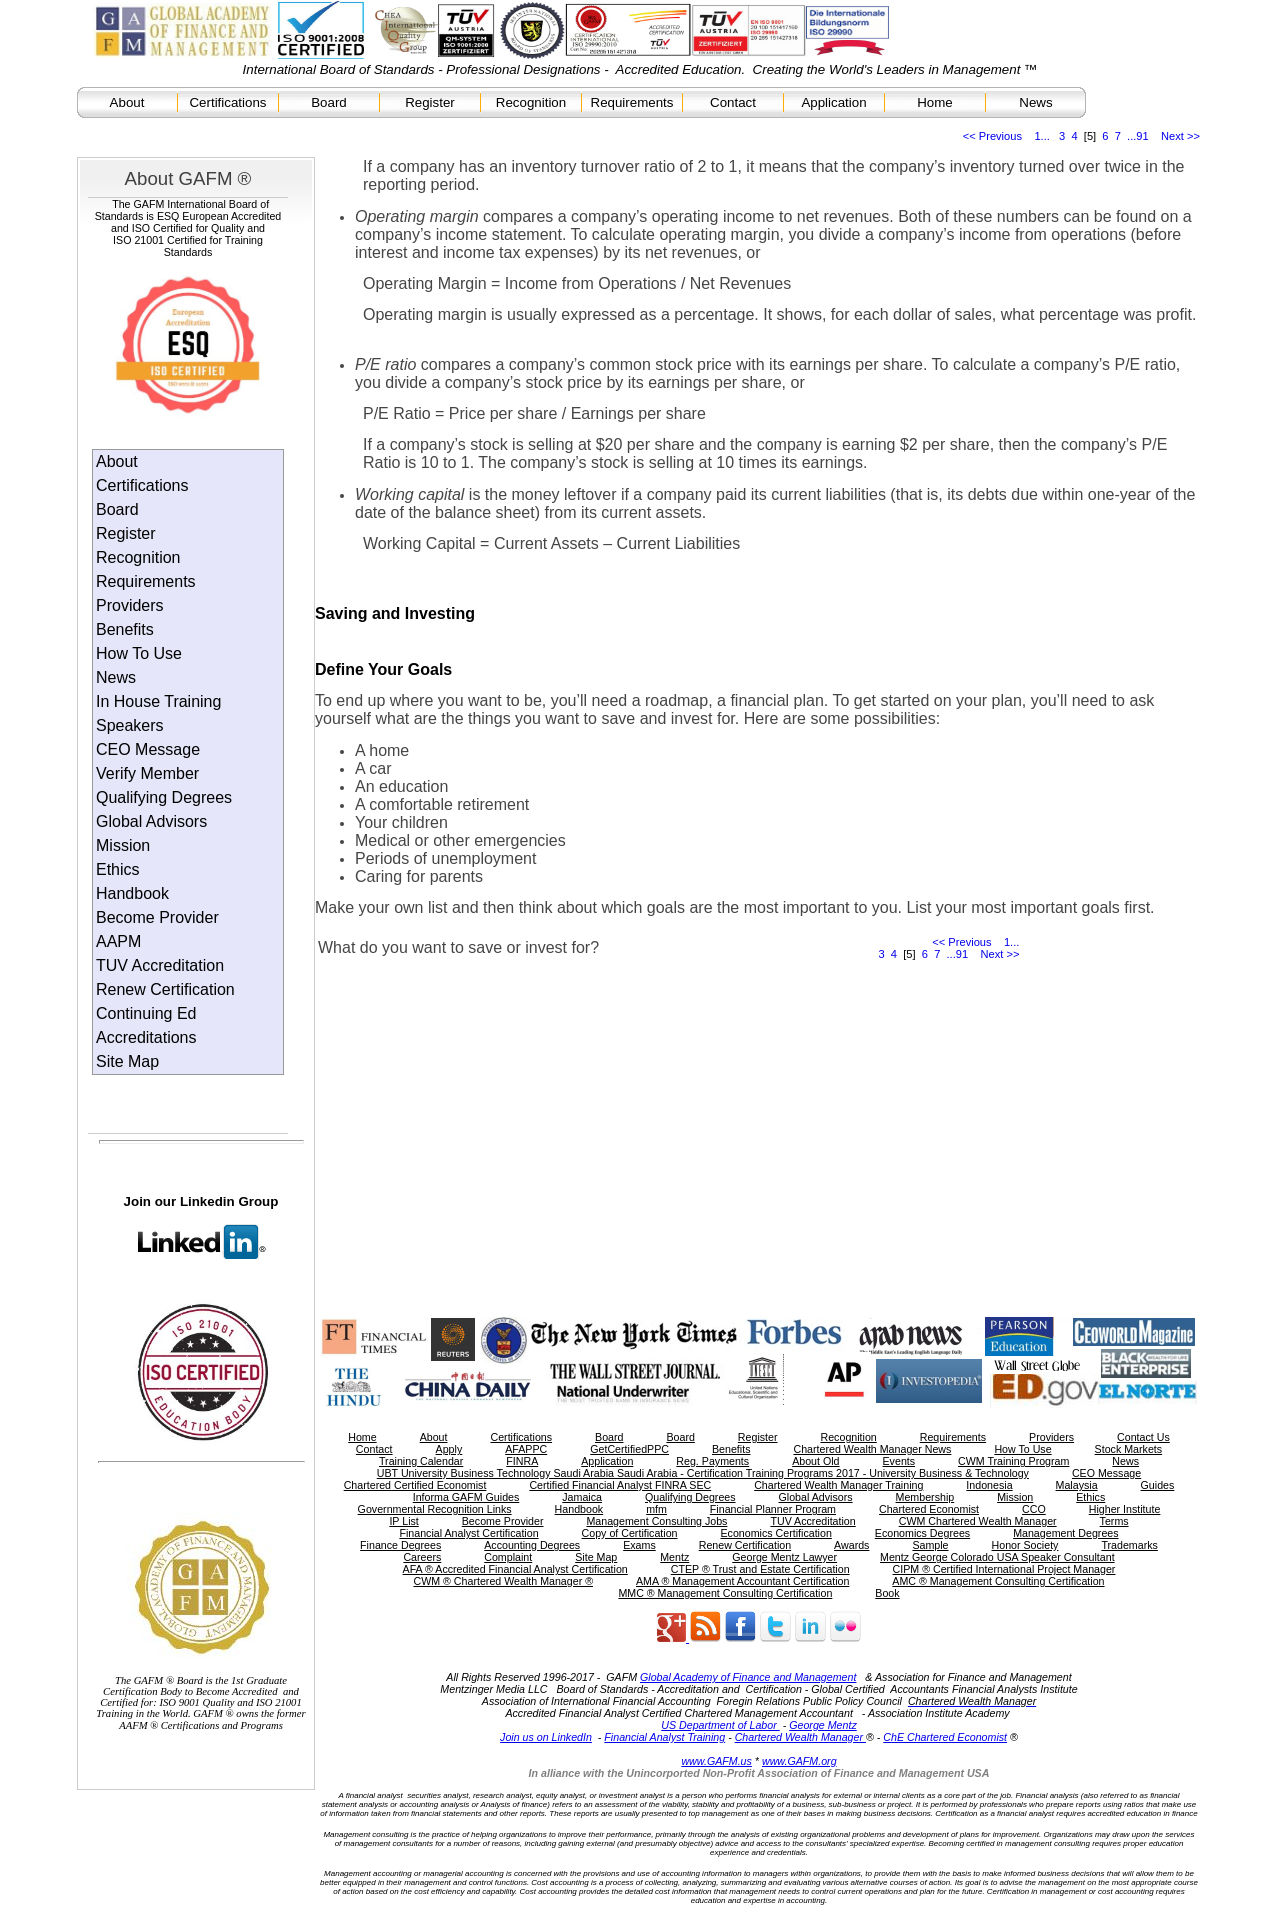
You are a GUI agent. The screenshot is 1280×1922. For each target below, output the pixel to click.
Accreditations (146, 1037)
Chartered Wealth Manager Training (838, 1485)
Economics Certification (775, 1533)
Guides (1158, 1485)
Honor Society (1025, 1545)
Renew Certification (165, 989)
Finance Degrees (400, 1545)
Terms (1114, 1521)
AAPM (118, 941)
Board (329, 102)
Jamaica (582, 1497)
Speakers (130, 725)
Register (430, 102)
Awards (851, 1545)
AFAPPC (526, 1449)
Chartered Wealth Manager (800, 1737)
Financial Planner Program (773, 1509)
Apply (449, 1449)
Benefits (125, 629)
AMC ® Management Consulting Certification (998, 1581)
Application (833, 102)
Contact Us (1143, 1437)
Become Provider (157, 917)
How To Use (139, 653)
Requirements (632, 102)
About (127, 102)
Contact (733, 102)
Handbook (132, 893)
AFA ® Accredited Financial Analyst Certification (515, 1569)
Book (887, 1593)
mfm (656, 1509)
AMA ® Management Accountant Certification (742, 1581)
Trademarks (1129, 1545)
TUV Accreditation (160, 965)
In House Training (158, 701)
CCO (1034, 1509)
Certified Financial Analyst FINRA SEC (620, 1485)
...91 (1138, 136)
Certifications (227, 102)
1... (1041, 136)
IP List (403, 1521)
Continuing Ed (146, 1013)
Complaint (508, 1557)
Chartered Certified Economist (415, 1485)
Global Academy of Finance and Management (748, 1677)
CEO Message (148, 749)
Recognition (531, 102)
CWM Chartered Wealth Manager (978, 1521)
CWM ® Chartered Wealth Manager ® (503, 1581)
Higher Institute (1125, 1509)
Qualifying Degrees (164, 797)
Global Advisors (151, 821)
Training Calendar (421, 1461)
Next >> (1180, 136)
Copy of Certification (630, 1533)
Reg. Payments (712, 1461)
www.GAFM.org (799, 1761)
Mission (123, 845)
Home (935, 102)
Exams (639, 1545)
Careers (422, 1557)
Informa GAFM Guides (466, 1497)
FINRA (522, 1461)
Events (899, 1461)
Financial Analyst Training (664, 1737)
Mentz (674, 1557)
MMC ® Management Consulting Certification (725, 1593)
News (1035, 102)
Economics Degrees (922, 1533)
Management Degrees (1065, 1533)
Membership (925, 1497)
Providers (130, 605)
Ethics (118, 869)
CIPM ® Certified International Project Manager (1004, 1569)
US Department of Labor (720, 1725)
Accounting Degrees (532, 1545)
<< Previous (992, 136)
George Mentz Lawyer (784, 1557)
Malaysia (1077, 1485)
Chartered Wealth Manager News (872, 1449)
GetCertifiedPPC (629, 1449)
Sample (930, 1545)
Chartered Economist (929, 1509)
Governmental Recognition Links (435, 1509)
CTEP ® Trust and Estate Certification (760, 1569)
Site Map (127, 1061)
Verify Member (147, 773)
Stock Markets (1129, 1449)
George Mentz (823, 1725)
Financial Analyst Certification (468, 1533)
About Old (815, 1461)
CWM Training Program (1013, 1461)
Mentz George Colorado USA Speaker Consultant (997, 1557)
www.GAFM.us (716, 1761)
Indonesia (989, 1485)
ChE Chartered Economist (945, 1737)
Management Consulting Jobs (656, 1521)
